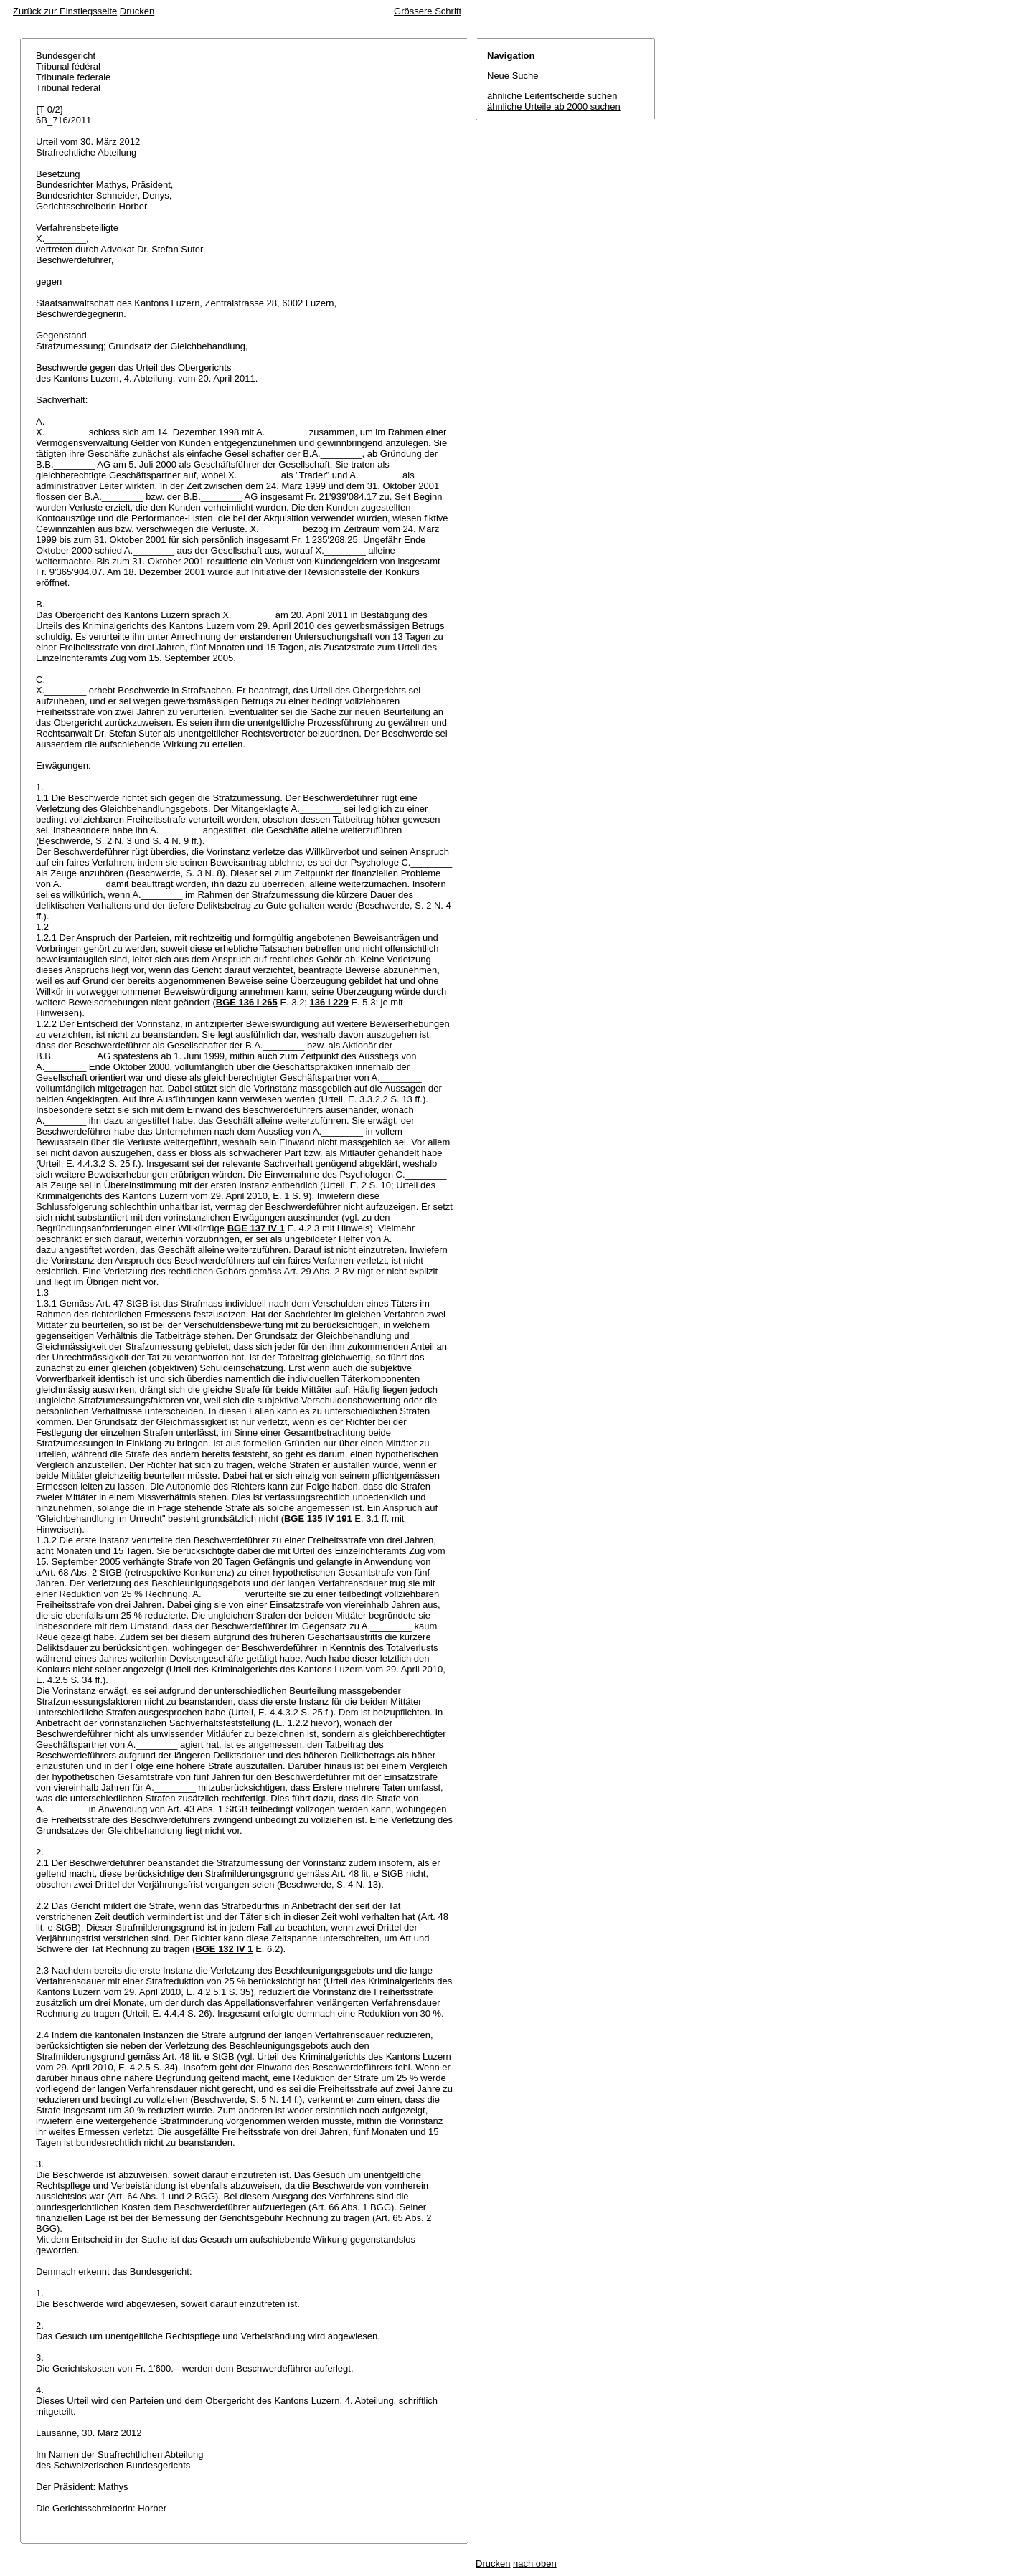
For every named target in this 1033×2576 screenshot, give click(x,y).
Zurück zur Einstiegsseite (65, 11)
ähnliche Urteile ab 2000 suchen (554, 106)
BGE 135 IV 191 (318, 1518)
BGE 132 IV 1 (224, 1948)
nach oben (535, 2563)
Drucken (137, 11)
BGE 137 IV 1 (256, 1228)
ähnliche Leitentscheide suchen (552, 95)
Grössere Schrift (427, 11)
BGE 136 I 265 (247, 1002)
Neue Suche (513, 75)
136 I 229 (329, 1002)
